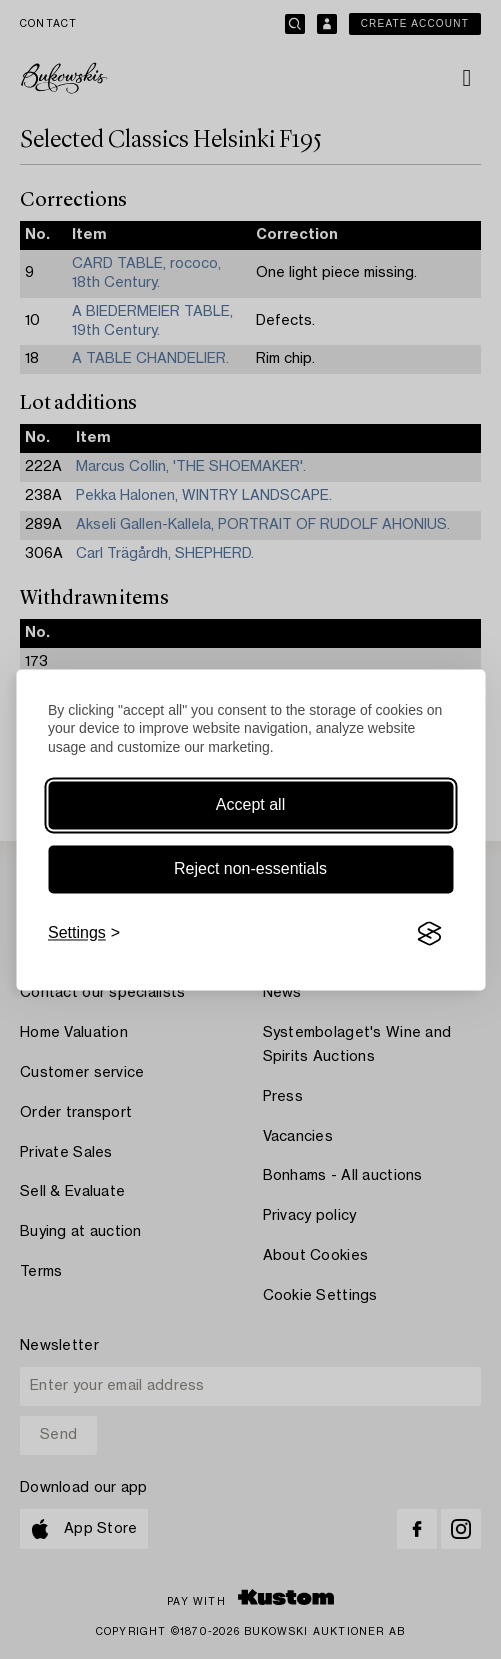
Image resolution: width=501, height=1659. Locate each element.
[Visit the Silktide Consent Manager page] (429, 934)
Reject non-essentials (250, 869)
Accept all (250, 805)
